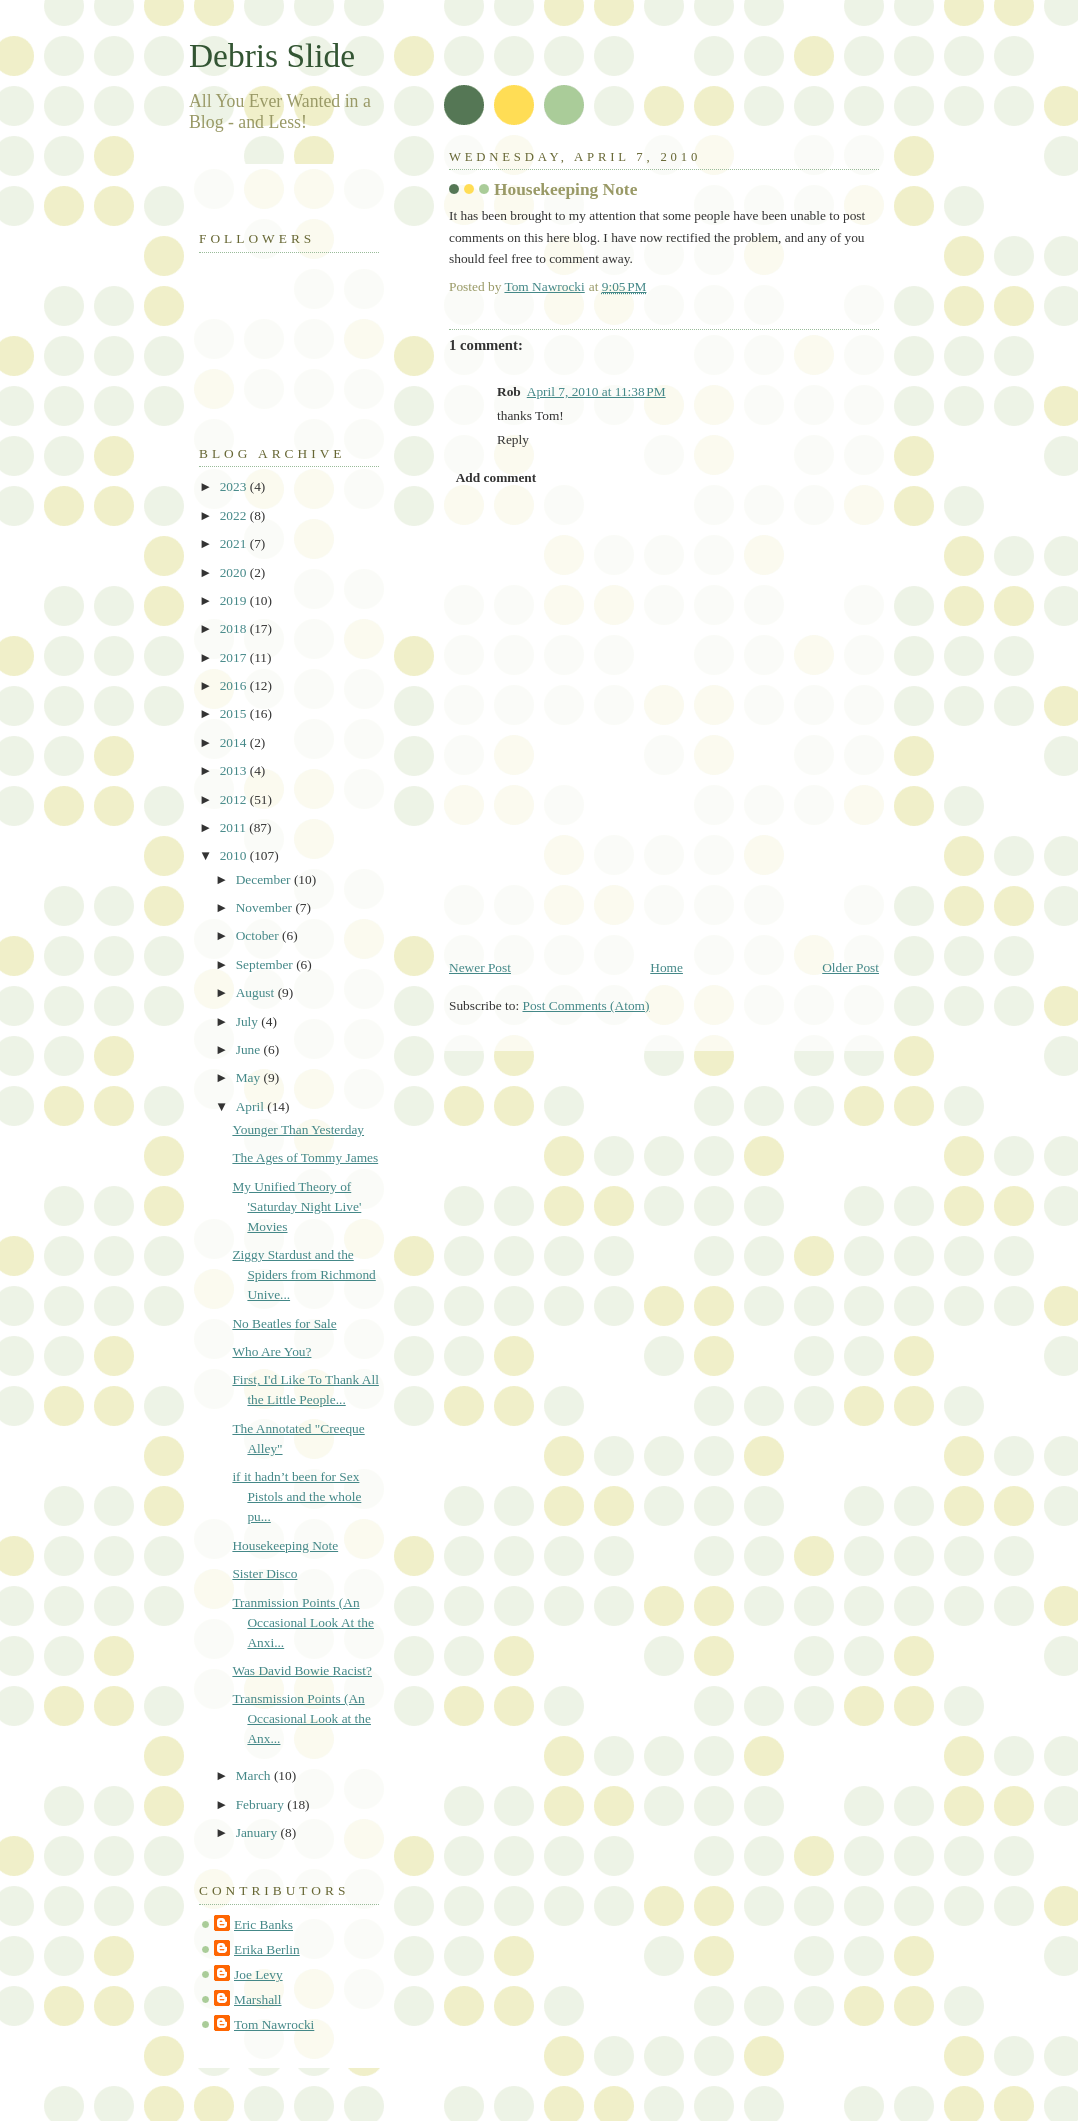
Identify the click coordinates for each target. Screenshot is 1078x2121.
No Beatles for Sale (284, 1323)
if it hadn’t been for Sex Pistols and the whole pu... (296, 1496)
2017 (235, 657)
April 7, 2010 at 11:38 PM (596, 391)
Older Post (850, 967)
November (266, 907)
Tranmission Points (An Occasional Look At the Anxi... (303, 1622)
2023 (235, 486)
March (255, 1775)
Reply (513, 439)
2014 (235, 742)
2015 (235, 713)
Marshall (258, 1999)
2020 (235, 572)
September (266, 964)
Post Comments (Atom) (585, 1005)
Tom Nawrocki (274, 2024)
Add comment (496, 477)
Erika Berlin (267, 1949)
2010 (235, 855)
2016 (235, 685)
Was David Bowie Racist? (302, 1670)
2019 (235, 600)
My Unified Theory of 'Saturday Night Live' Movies (296, 1206)
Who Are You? (271, 1351)
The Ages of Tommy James (305, 1157)
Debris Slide (272, 55)
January (258, 1832)
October (259, 935)
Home (666, 967)
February (262, 1804)
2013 (235, 770)
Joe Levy (258, 1974)
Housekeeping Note (285, 1545)
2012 (235, 799)
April (252, 1106)
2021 (235, 543)
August (257, 992)
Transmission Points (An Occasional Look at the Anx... (301, 1718)
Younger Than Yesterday (298, 1129)
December (265, 879)
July (249, 1021)
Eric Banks (263, 1924)
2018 (235, 628)
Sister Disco (264, 1573)
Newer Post (480, 967)
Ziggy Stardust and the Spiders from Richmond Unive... (303, 1274)
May (250, 1077)
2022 (235, 515)
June (250, 1049)
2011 (235, 827)
